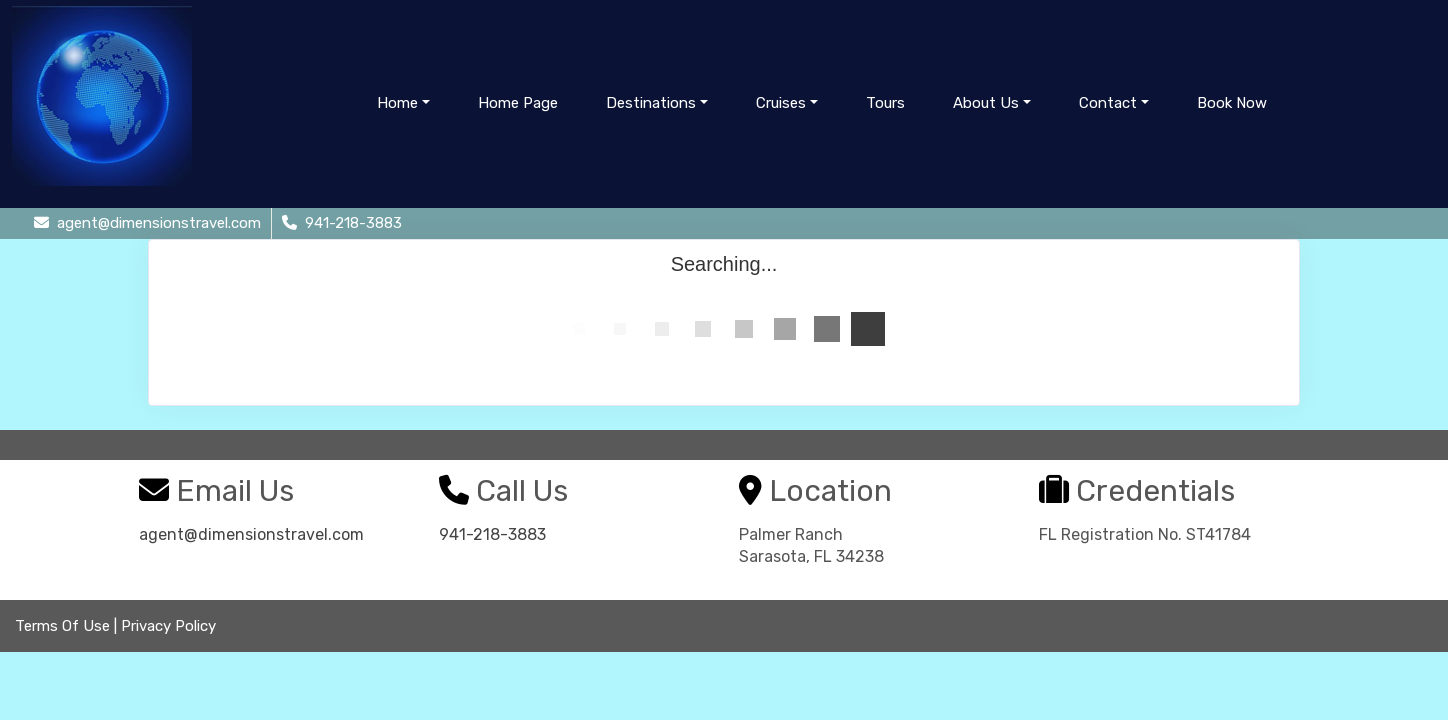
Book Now (1232, 103)
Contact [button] (1108, 103)
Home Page (518, 103)
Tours (885, 103)
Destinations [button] (651, 103)
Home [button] (397, 103)
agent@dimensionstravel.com (251, 534)
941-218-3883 (492, 534)
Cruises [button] (781, 103)
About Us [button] (986, 103)
